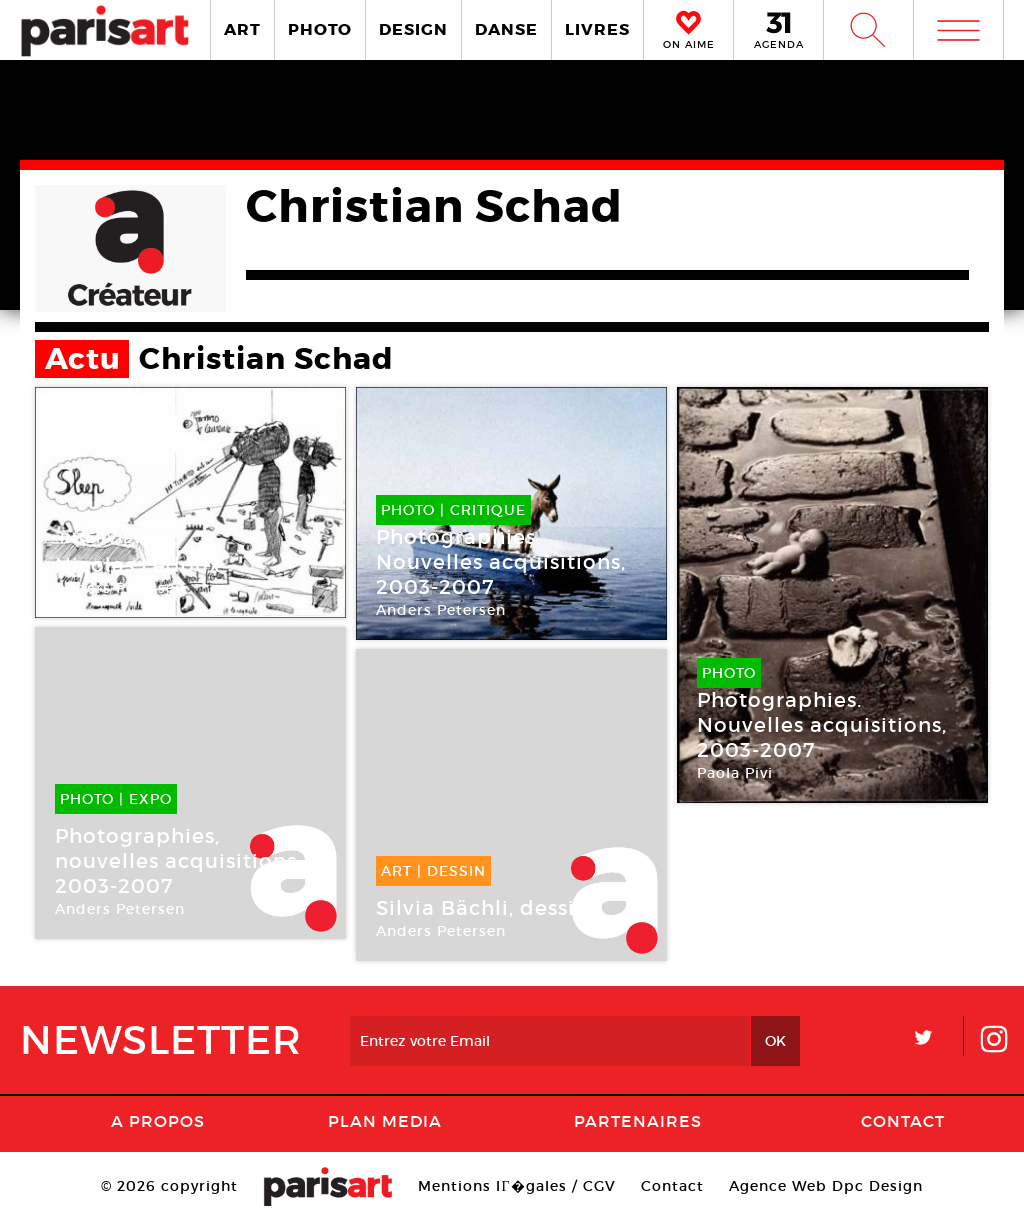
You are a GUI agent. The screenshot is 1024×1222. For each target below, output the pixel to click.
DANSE (506, 29)
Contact (903, 1121)
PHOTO (320, 29)
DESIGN (413, 29)
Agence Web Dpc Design (826, 1186)
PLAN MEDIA (385, 1121)
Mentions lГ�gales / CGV (516, 1186)
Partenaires (638, 1121)
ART (242, 29)
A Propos (158, 1121)
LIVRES (597, 29)
